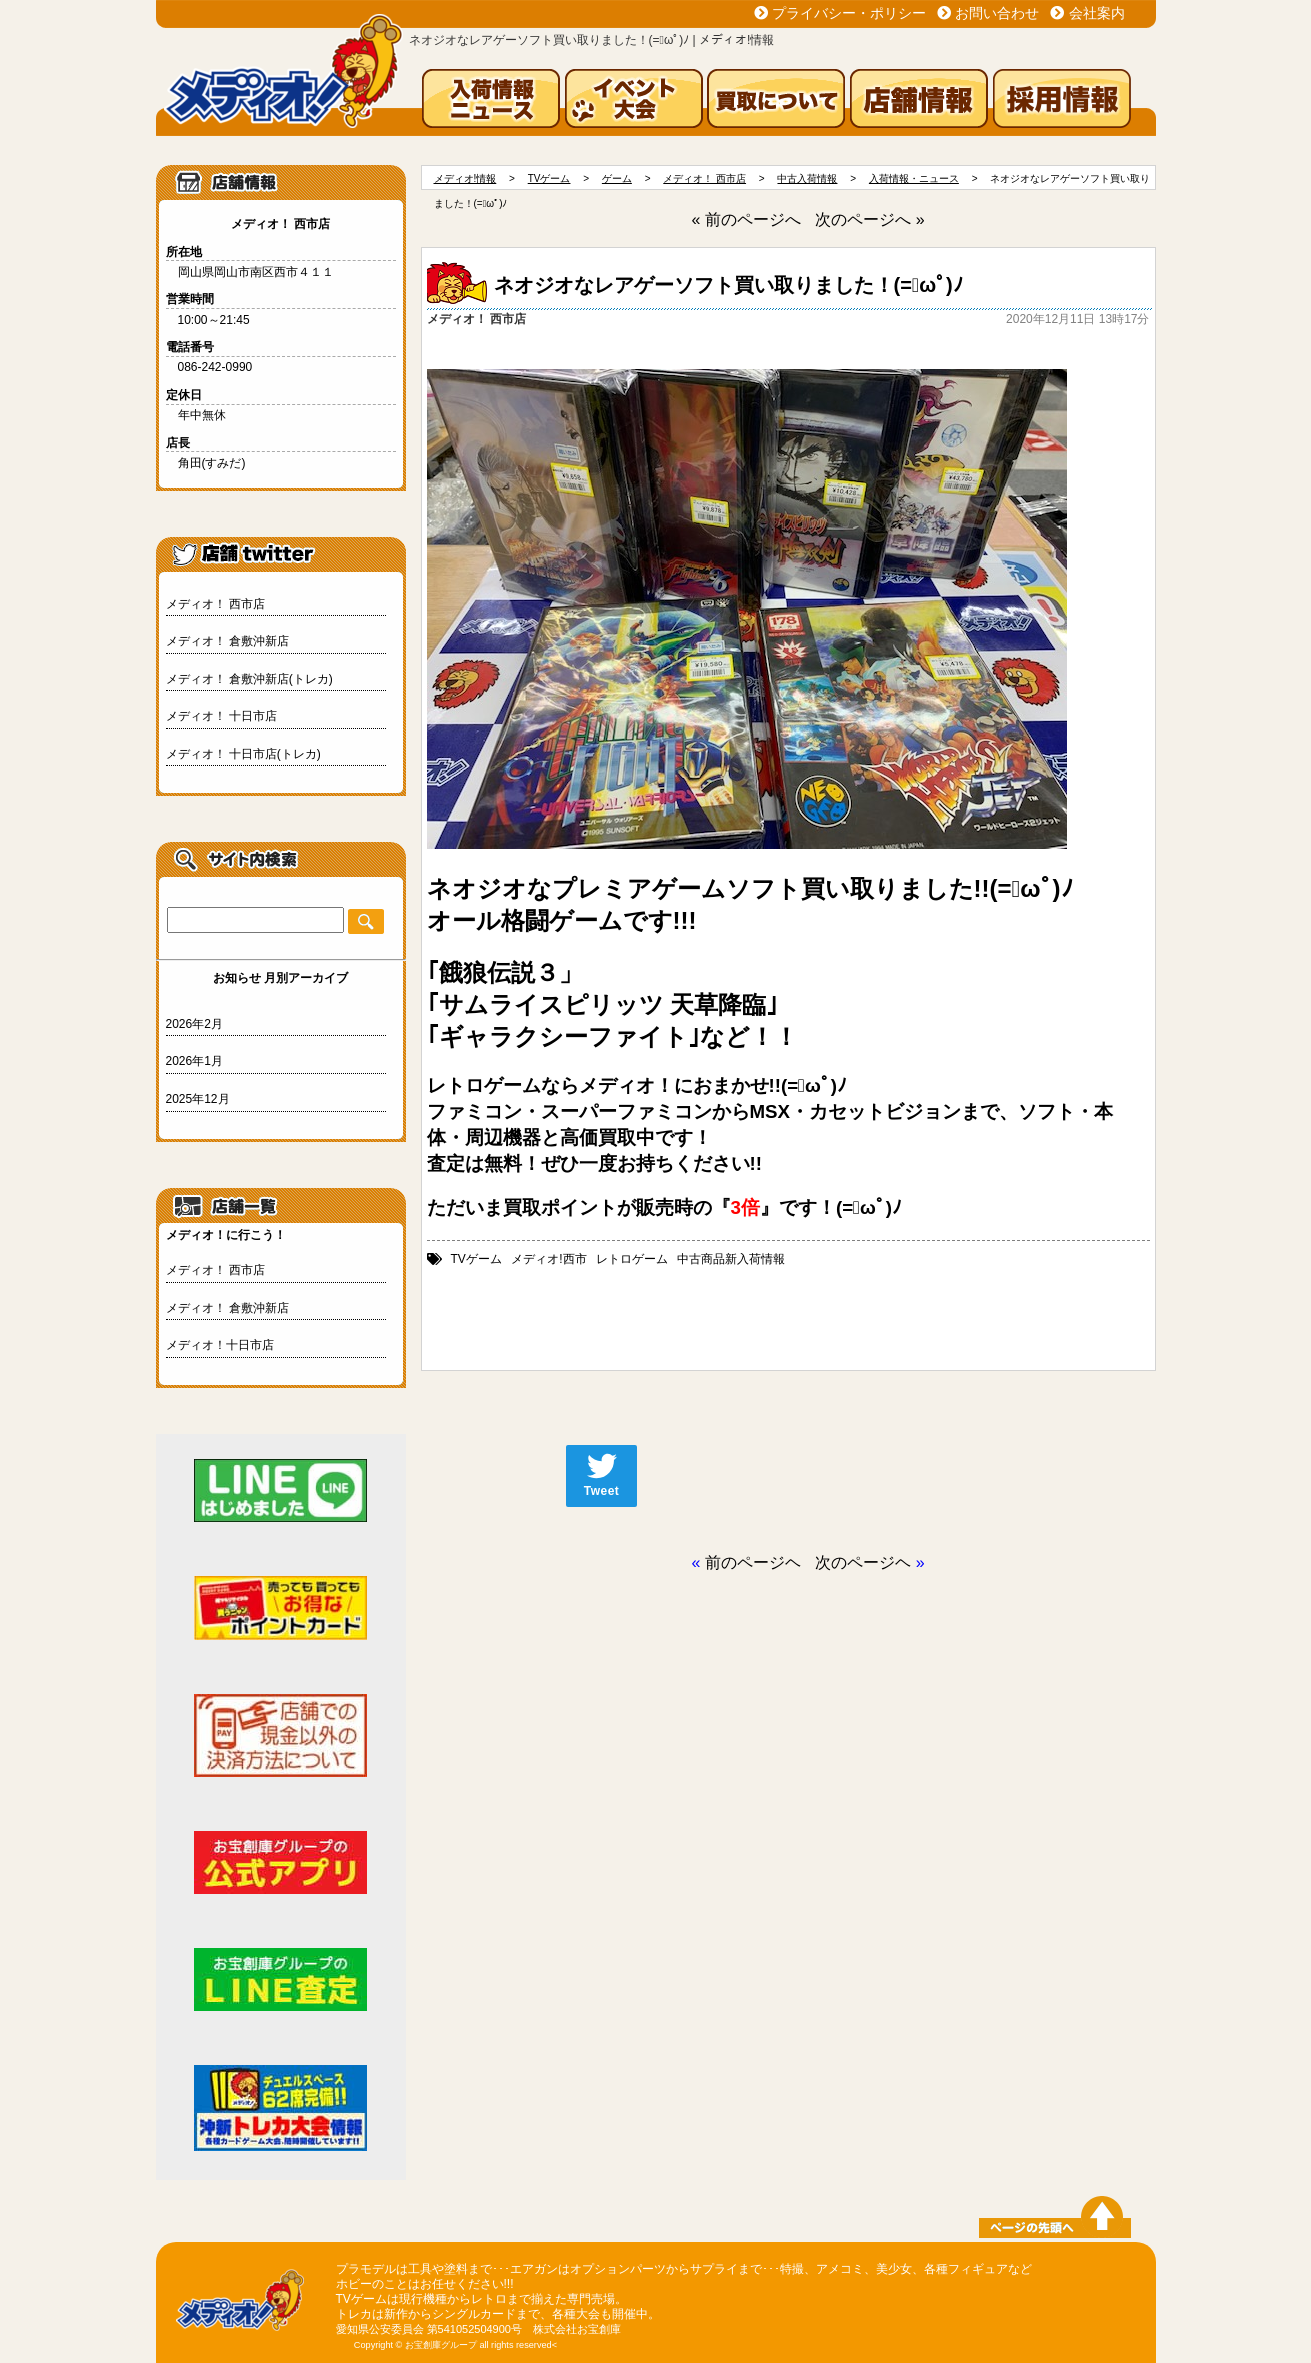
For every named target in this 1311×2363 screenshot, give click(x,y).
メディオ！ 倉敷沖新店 (227, 641)
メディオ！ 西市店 (215, 604)
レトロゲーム (632, 1259)
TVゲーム (476, 1259)
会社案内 (1097, 13)
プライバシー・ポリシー (849, 13)
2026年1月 (194, 1061)
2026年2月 (194, 1024)
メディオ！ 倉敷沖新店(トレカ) (249, 679)
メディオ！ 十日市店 (221, 716)
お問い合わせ (997, 13)
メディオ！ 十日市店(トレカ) (243, 754)
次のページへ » (869, 219)
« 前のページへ (745, 219)
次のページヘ (863, 1562)
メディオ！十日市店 (220, 1345)
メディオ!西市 (548, 1259)
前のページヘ (753, 1562)
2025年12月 (198, 1099)
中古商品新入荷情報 (731, 1259)
